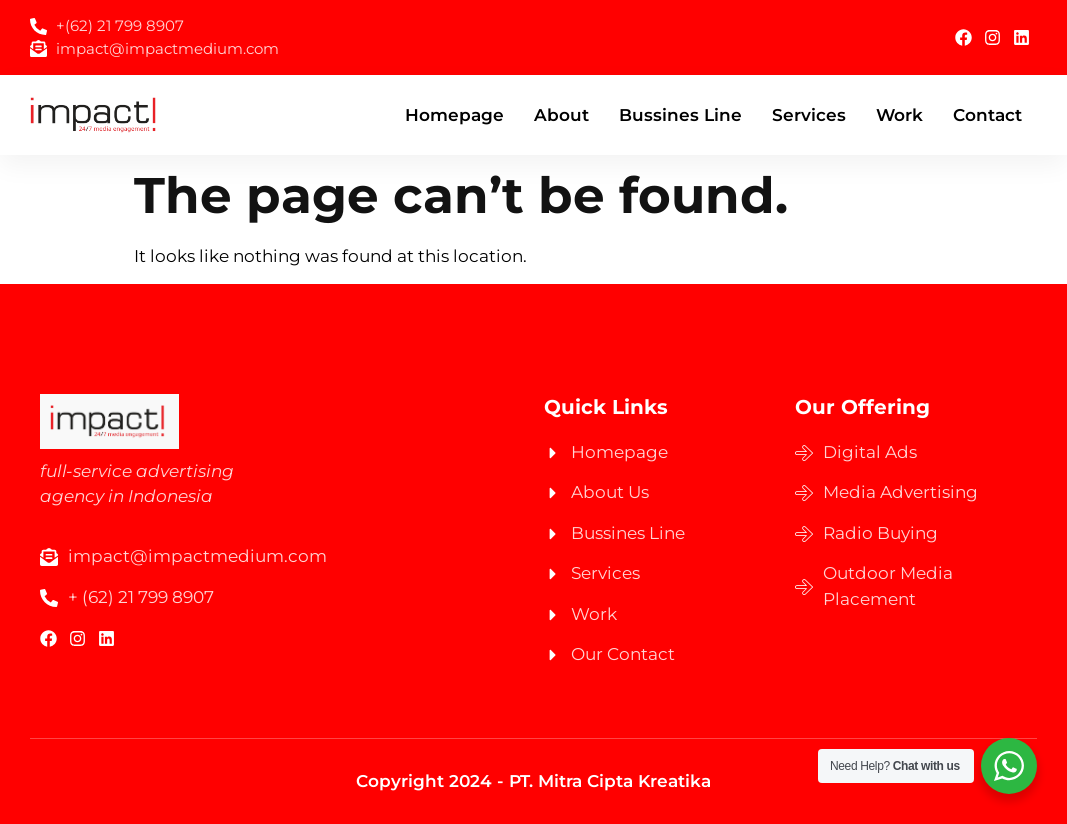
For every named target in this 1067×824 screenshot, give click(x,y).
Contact (987, 115)
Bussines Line (680, 115)
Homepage (454, 115)
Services (809, 115)
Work (899, 115)
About (561, 115)
